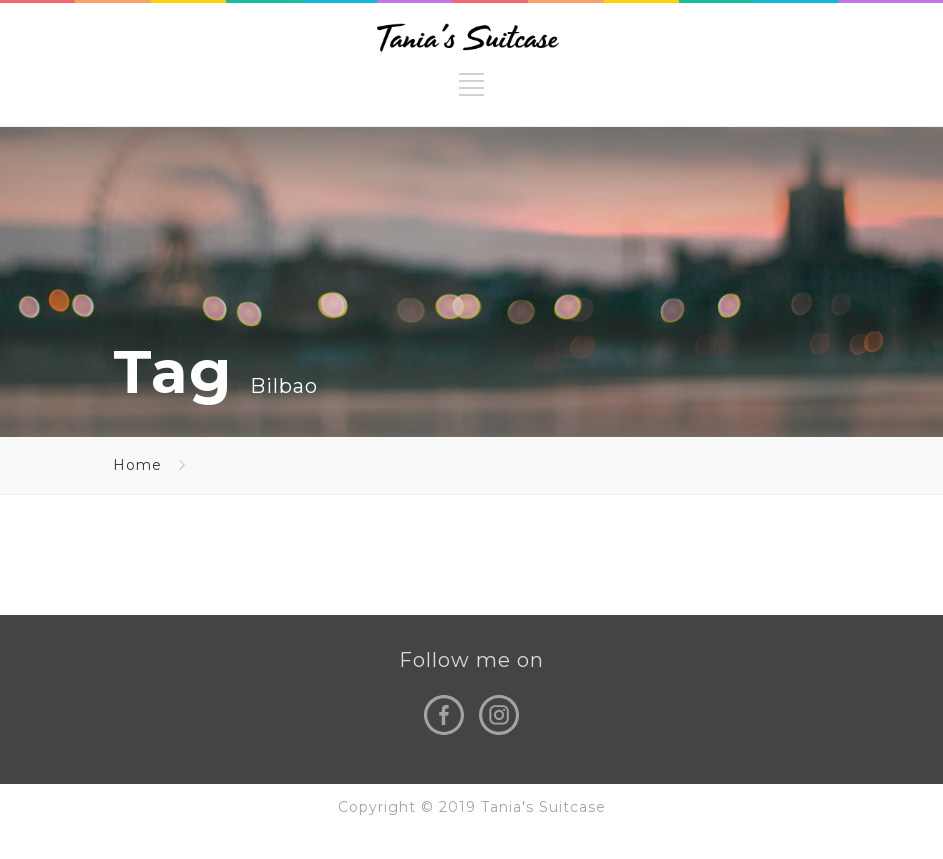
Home (137, 465)
